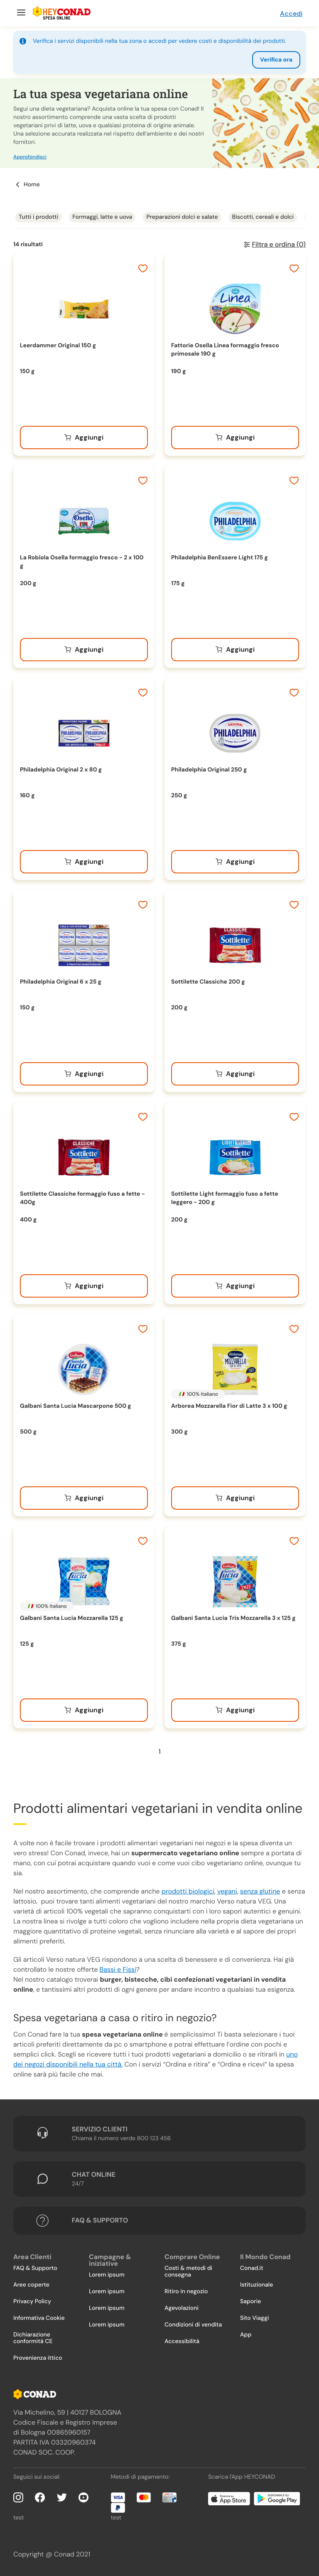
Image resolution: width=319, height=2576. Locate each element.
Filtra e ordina (279, 244)
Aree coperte (31, 2285)
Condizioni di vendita (193, 2325)
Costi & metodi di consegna (188, 2272)
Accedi (291, 13)
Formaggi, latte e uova (102, 217)
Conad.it (251, 2268)
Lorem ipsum (107, 2275)
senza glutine (260, 1891)
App (245, 2335)
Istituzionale (256, 2285)
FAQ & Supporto (35, 2268)
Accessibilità (181, 2341)
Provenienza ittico (37, 2358)
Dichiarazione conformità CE (33, 2338)
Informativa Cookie (39, 2318)
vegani (227, 1891)
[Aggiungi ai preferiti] (143, 269)
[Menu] (20, 13)
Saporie (250, 2301)
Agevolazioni (181, 2308)
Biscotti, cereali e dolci (263, 217)
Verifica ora (276, 60)
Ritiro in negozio (186, 2291)
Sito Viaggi (254, 2318)
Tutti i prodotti (38, 217)
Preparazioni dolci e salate (182, 217)
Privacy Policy (32, 2301)
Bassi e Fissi (118, 1969)
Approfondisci (30, 156)
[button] (159, 123)
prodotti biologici (188, 1891)
